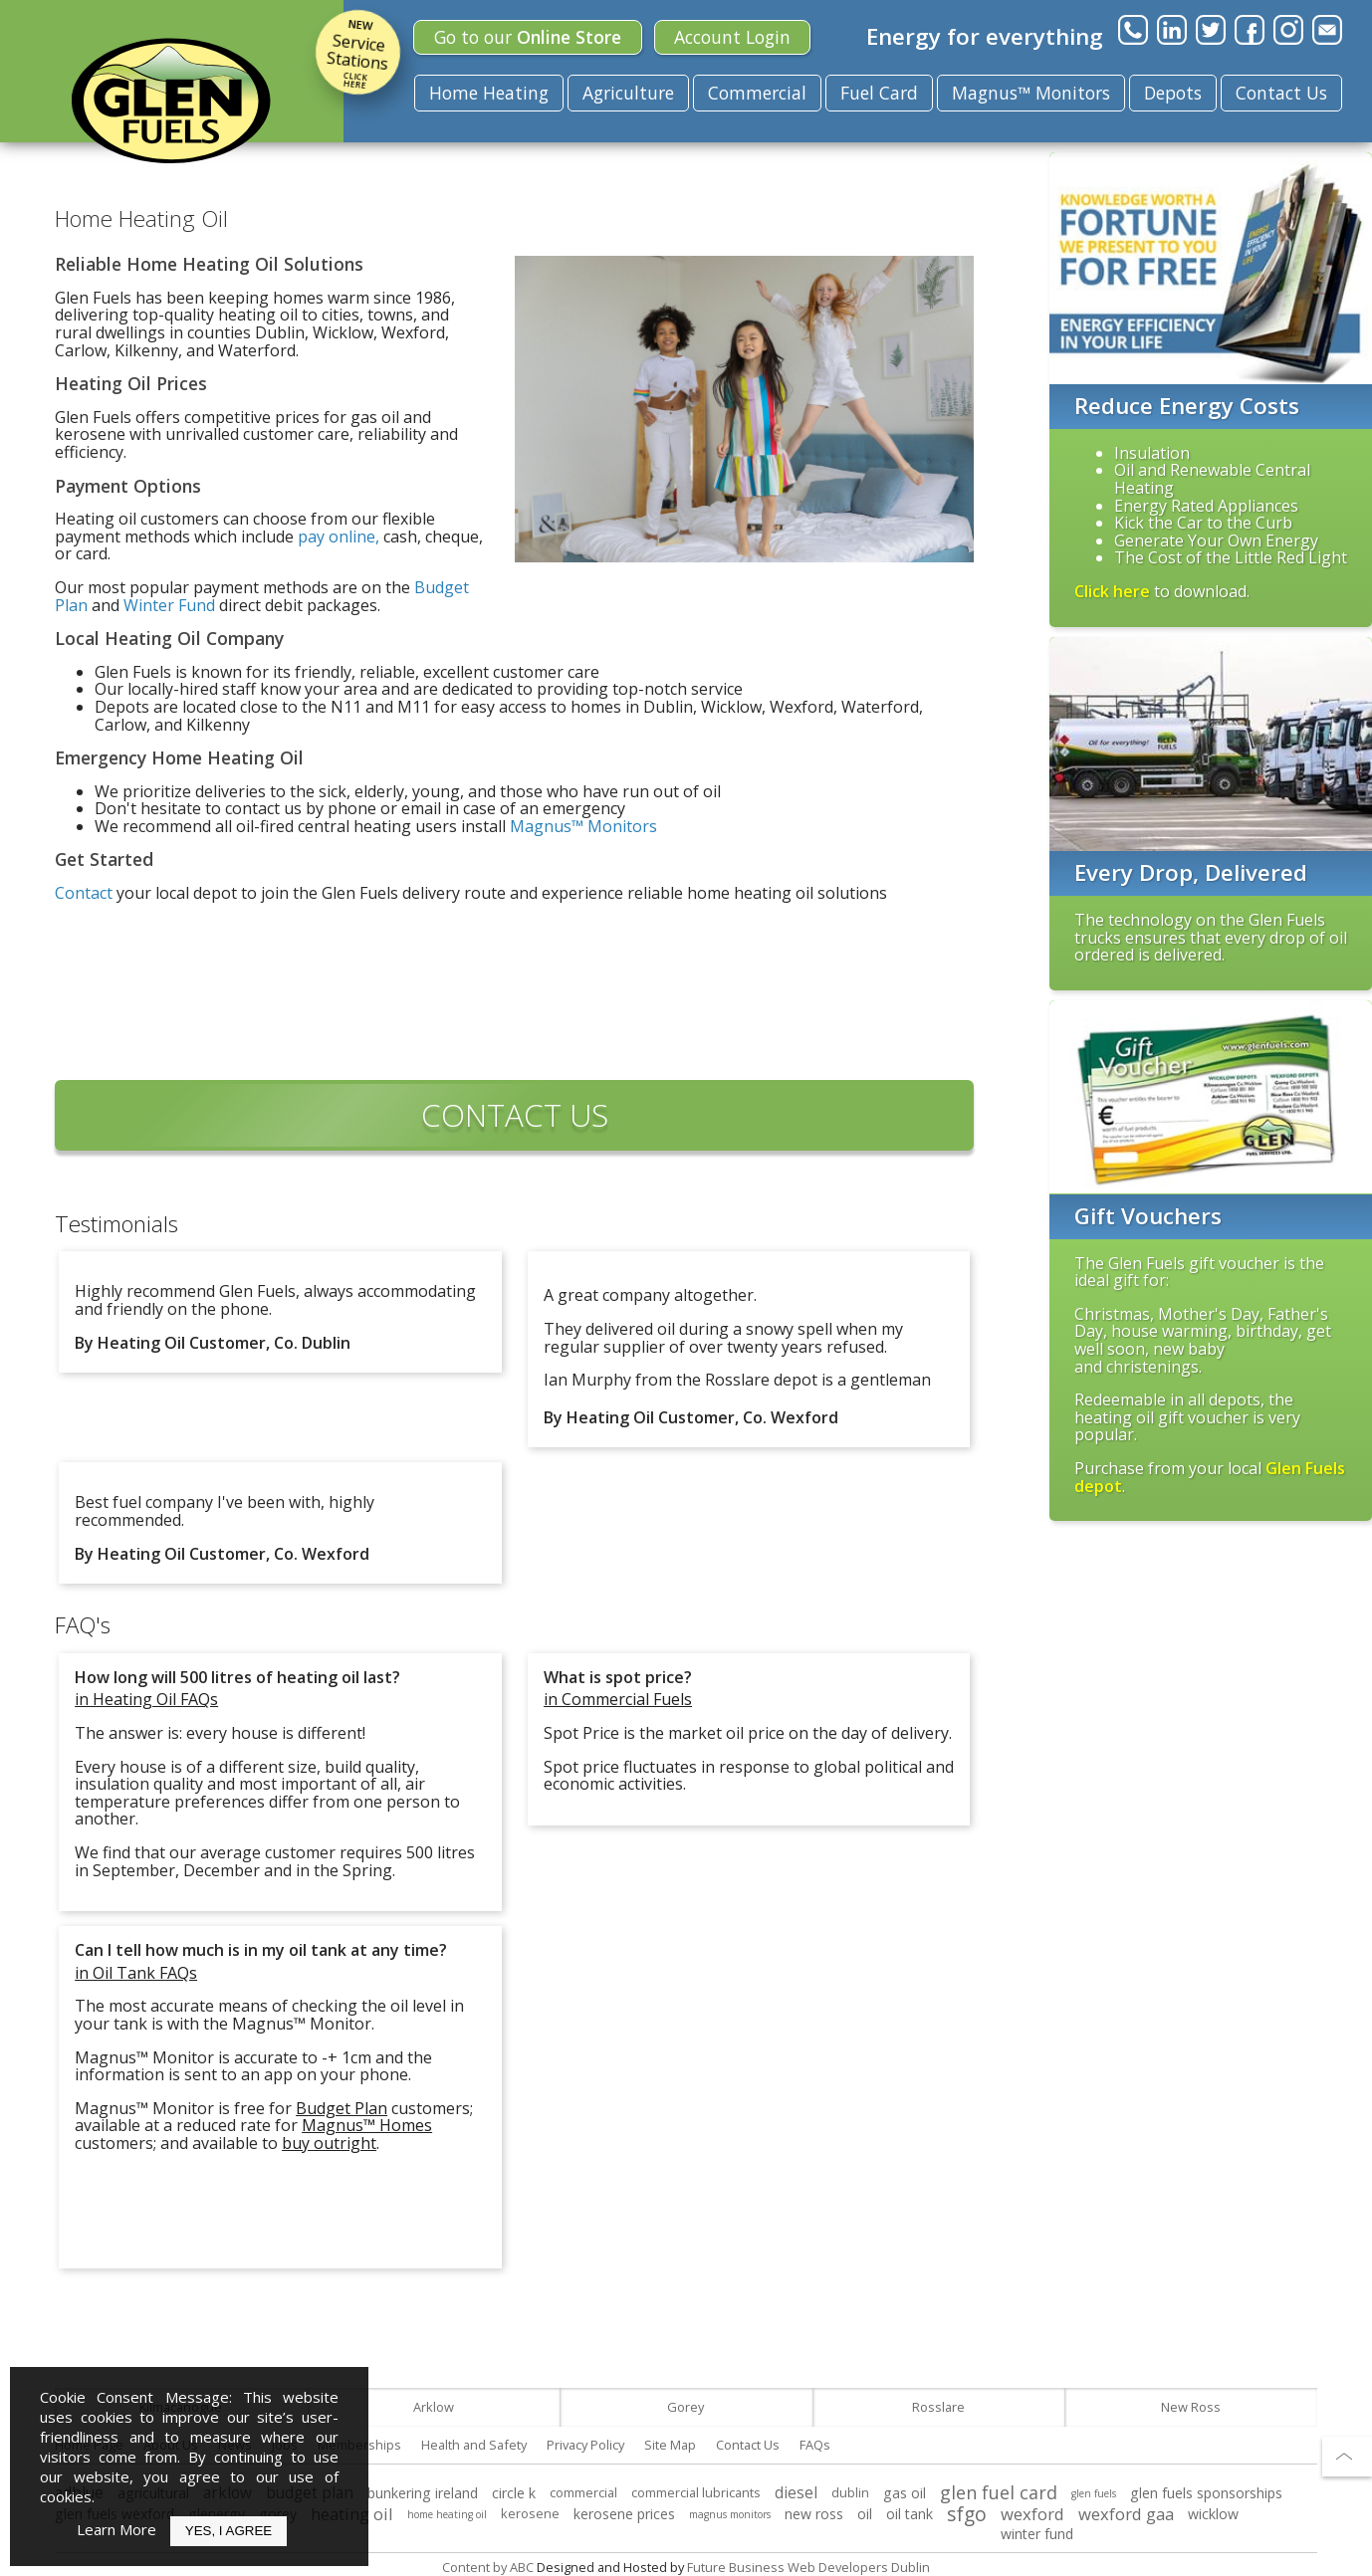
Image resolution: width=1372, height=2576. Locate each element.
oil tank (909, 2513)
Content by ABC (488, 2567)
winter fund (1037, 2533)
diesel (796, 2492)
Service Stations (358, 52)
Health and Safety (474, 2445)
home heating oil (447, 2514)
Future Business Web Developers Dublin (808, 2567)
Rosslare (938, 2407)
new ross (814, 2513)
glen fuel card (998, 2492)
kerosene (530, 2513)
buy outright (329, 2143)
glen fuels (1093, 2493)
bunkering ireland (422, 2492)
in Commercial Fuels (618, 1699)
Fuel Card (879, 93)
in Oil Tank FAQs (136, 1973)
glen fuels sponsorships (1206, 2492)
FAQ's (83, 1625)
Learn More (116, 2529)
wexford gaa (1126, 2513)
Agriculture (628, 93)
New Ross (1191, 2407)
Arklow (433, 2407)
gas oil (904, 2492)
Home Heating (489, 93)
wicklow (1213, 2513)
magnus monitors (730, 2514)
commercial (583, 2492)
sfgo (967, 2513)
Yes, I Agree (228, 2530)
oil (864, 2513)
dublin (850, 2492)
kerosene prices (624, 2513)
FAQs (815, 2445)
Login (732, 37)
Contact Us (1281, 93)
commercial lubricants (696, 2492)
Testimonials (116, 1223)
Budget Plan (341, 2108)
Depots (1173, 93)
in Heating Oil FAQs (146, 1699)
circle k (514, 2492)
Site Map (670, 2445)
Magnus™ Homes (367, 2125)
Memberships (359, 2445)
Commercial (757, 93)
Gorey (685, 2407)
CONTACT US (514, 1115)
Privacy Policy (585, 2445)
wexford (1032, 2513)
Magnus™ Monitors (1031, 93)
